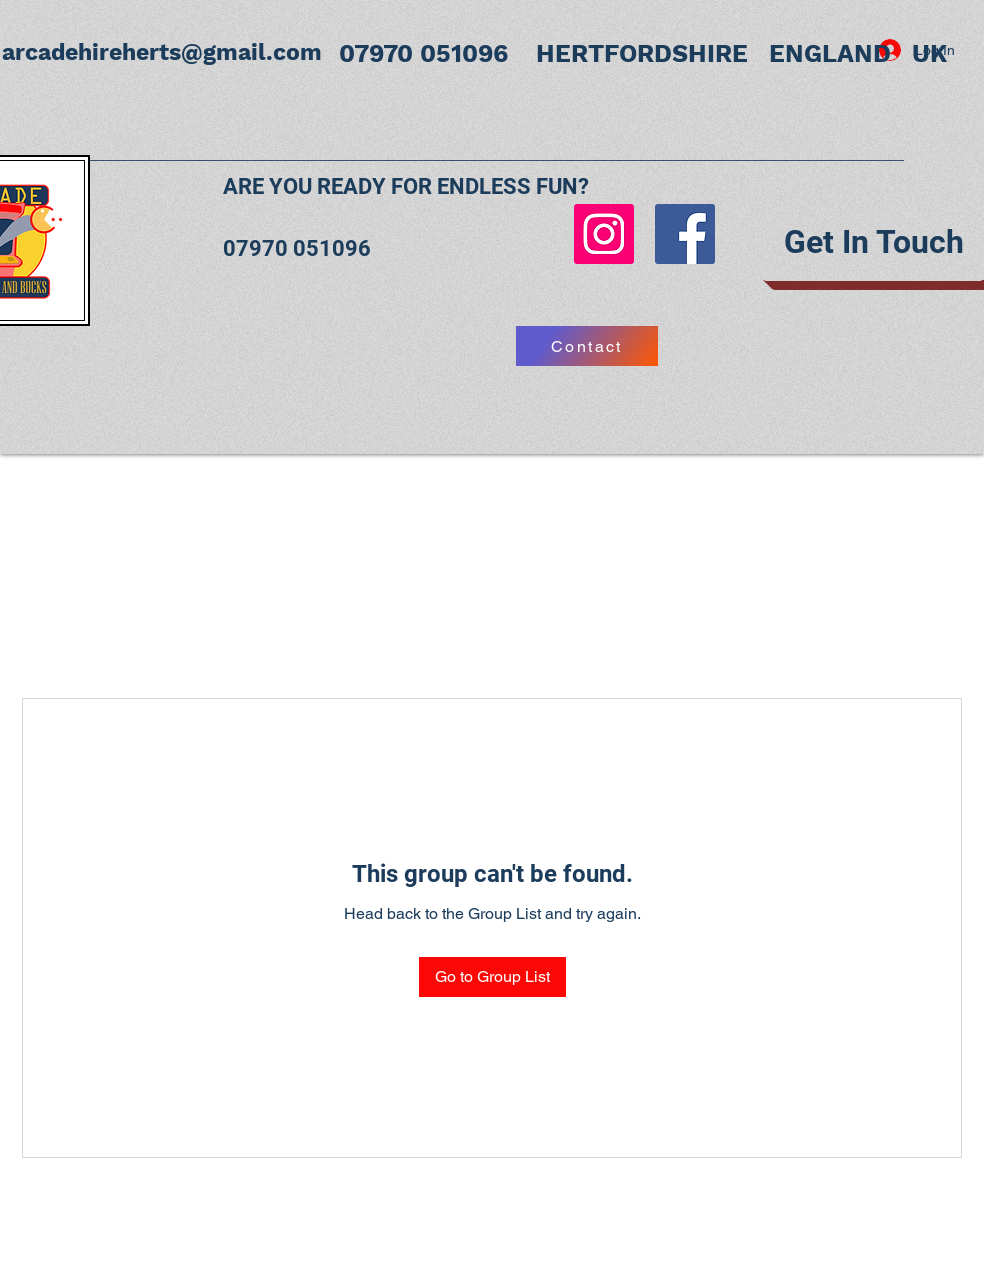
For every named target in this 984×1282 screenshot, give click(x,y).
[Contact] (587, 346)
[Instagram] (604, 234)
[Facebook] (685, 234)
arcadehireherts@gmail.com (162, 52)
